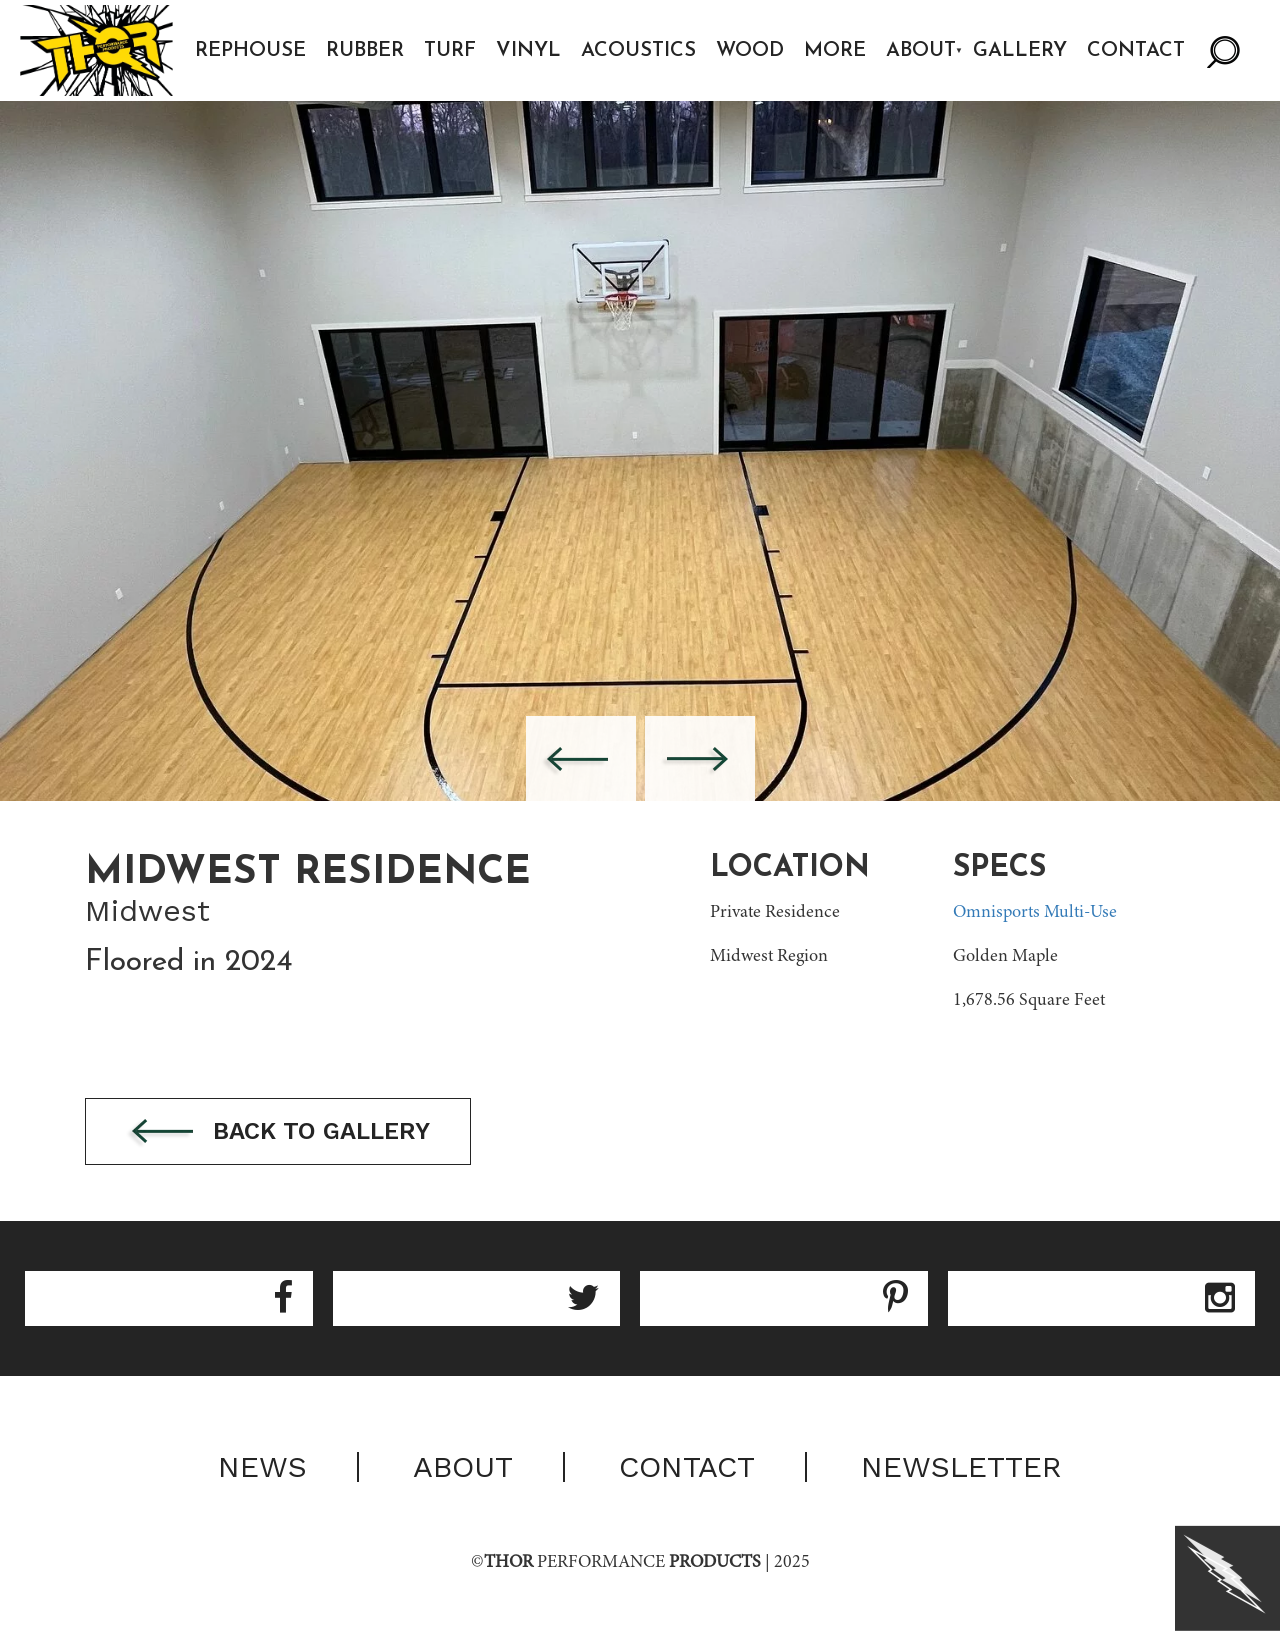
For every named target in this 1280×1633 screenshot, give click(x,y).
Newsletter (961, 1467)
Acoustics (638, 51)
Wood (750, 51)
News (262, 1467)
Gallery (1020, 51)
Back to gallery (278, 1132)
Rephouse (250, 51)
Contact (1136, 51)
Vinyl (528, 51)
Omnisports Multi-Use (1035, 913)
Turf (450, 51)
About (921, 51)
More (835, 51)
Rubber (365, 51)
